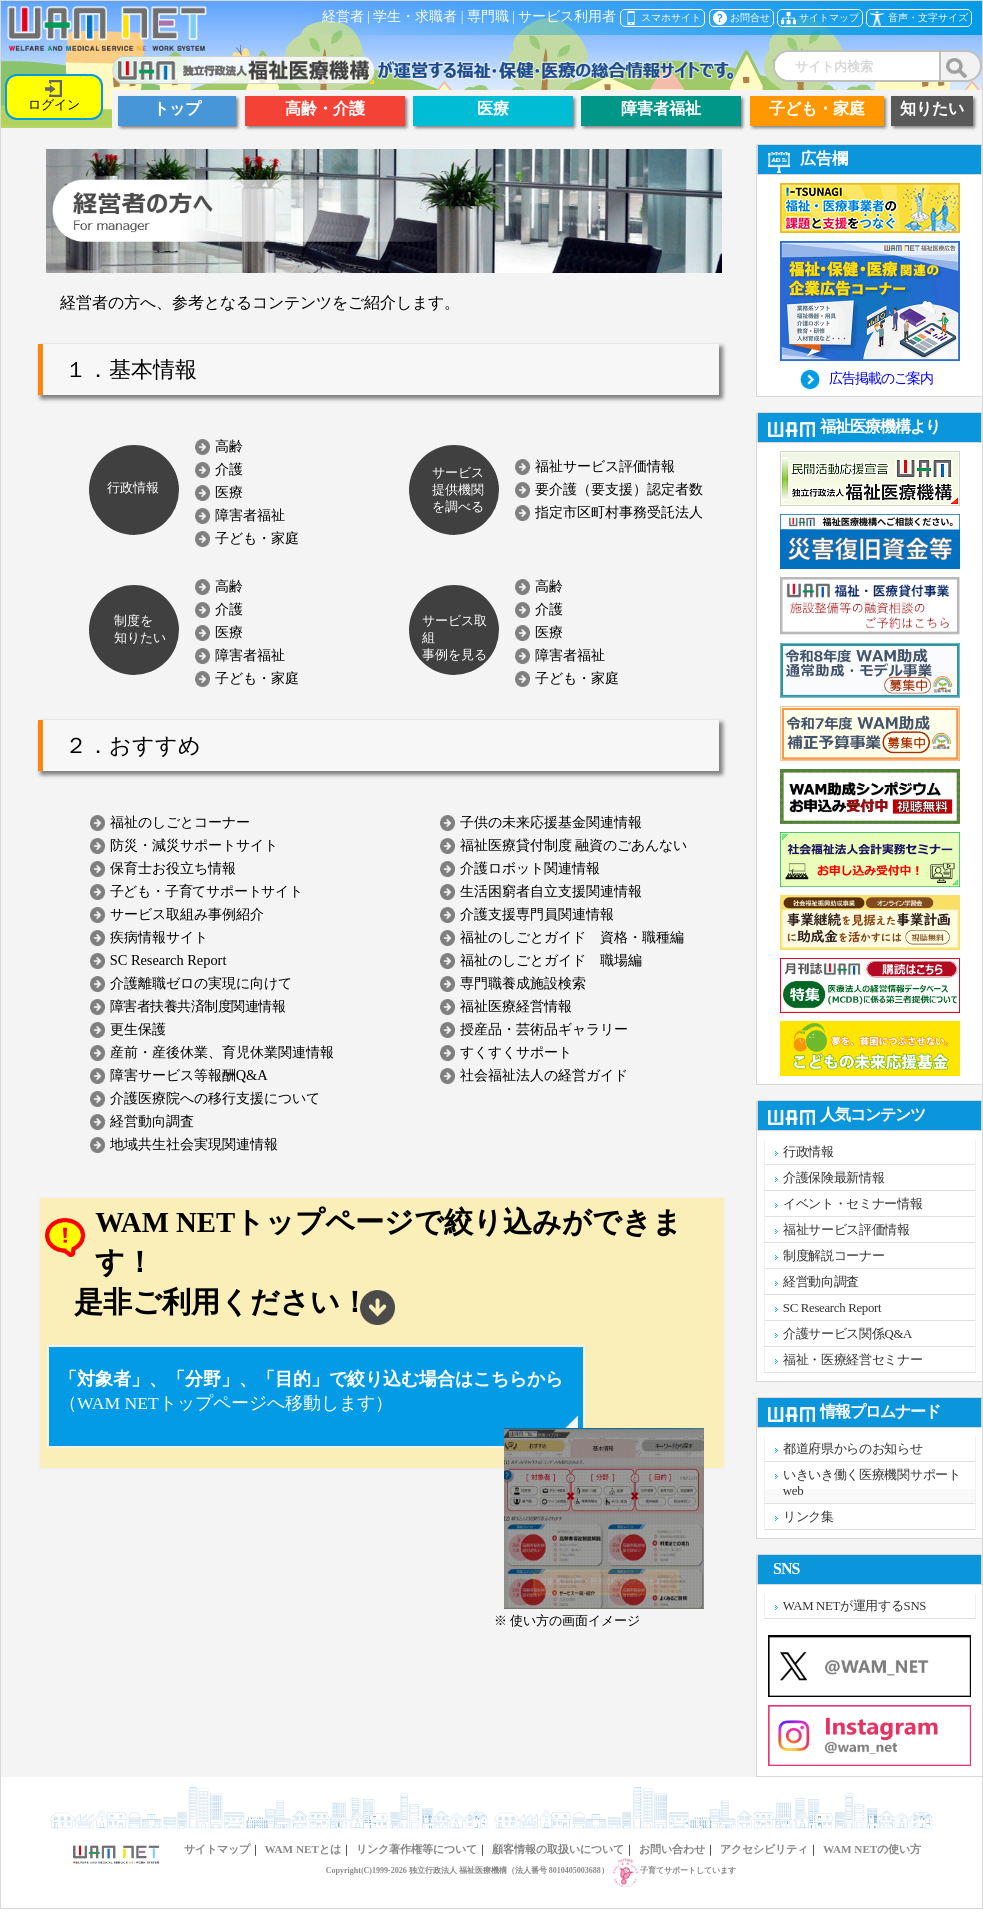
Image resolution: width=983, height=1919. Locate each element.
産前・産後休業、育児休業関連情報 (222, 1052)
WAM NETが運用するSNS (854, 1606)
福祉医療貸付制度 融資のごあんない (574, 845)
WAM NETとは (303, 1849)
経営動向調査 (152, 1121)
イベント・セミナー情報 (853, 1204)
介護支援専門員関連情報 (537, 914)
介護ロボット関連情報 (530, 868)
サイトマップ (217, 1849)
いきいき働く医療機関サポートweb (872, 1483)
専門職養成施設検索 (523, 983)
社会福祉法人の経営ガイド (544, 1075)
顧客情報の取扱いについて (558, 1849)
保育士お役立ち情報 (173, 868)
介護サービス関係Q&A (847, 1334)
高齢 (229, 446)
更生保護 (138, 1029)
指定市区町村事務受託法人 (619, 512)
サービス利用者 (567, 16)
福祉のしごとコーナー (180, 822)
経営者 (343, 16)
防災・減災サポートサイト (194, 845)
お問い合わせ (672, 1849)
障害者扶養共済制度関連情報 (198, 1006)
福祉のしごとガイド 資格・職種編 (572, 937)
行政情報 (808, 1152)
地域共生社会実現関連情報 (194, 1144)
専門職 (488, 16)
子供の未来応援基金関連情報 (551, 822)
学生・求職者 (415, 16)
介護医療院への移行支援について (215, 1098)
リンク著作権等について (416, 1849)
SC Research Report (168, 960)
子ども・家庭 (257, 538)
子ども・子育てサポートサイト (206, 891)
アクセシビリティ (764, 1849)
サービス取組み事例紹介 (187, 914)
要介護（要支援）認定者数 (619, 489)
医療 (229, 492)
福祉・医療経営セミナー (853, 1360)
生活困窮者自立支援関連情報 (551, 891)
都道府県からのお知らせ (853, 1449)
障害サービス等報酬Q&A (189, 1075)
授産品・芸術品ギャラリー (544, 1029)
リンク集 (808, 1517)
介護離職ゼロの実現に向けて (201, 983)
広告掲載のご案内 (881, 378)
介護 (229, 469)
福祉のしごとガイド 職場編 (551, 960)
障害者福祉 (250, 515)
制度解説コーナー (834, 1256)
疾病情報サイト (159, 937)
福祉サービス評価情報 (605, 466)
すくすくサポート (516, 1052)
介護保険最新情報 (834, 1178)
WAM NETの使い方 (872, 1849)
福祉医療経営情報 (516, 1006)
